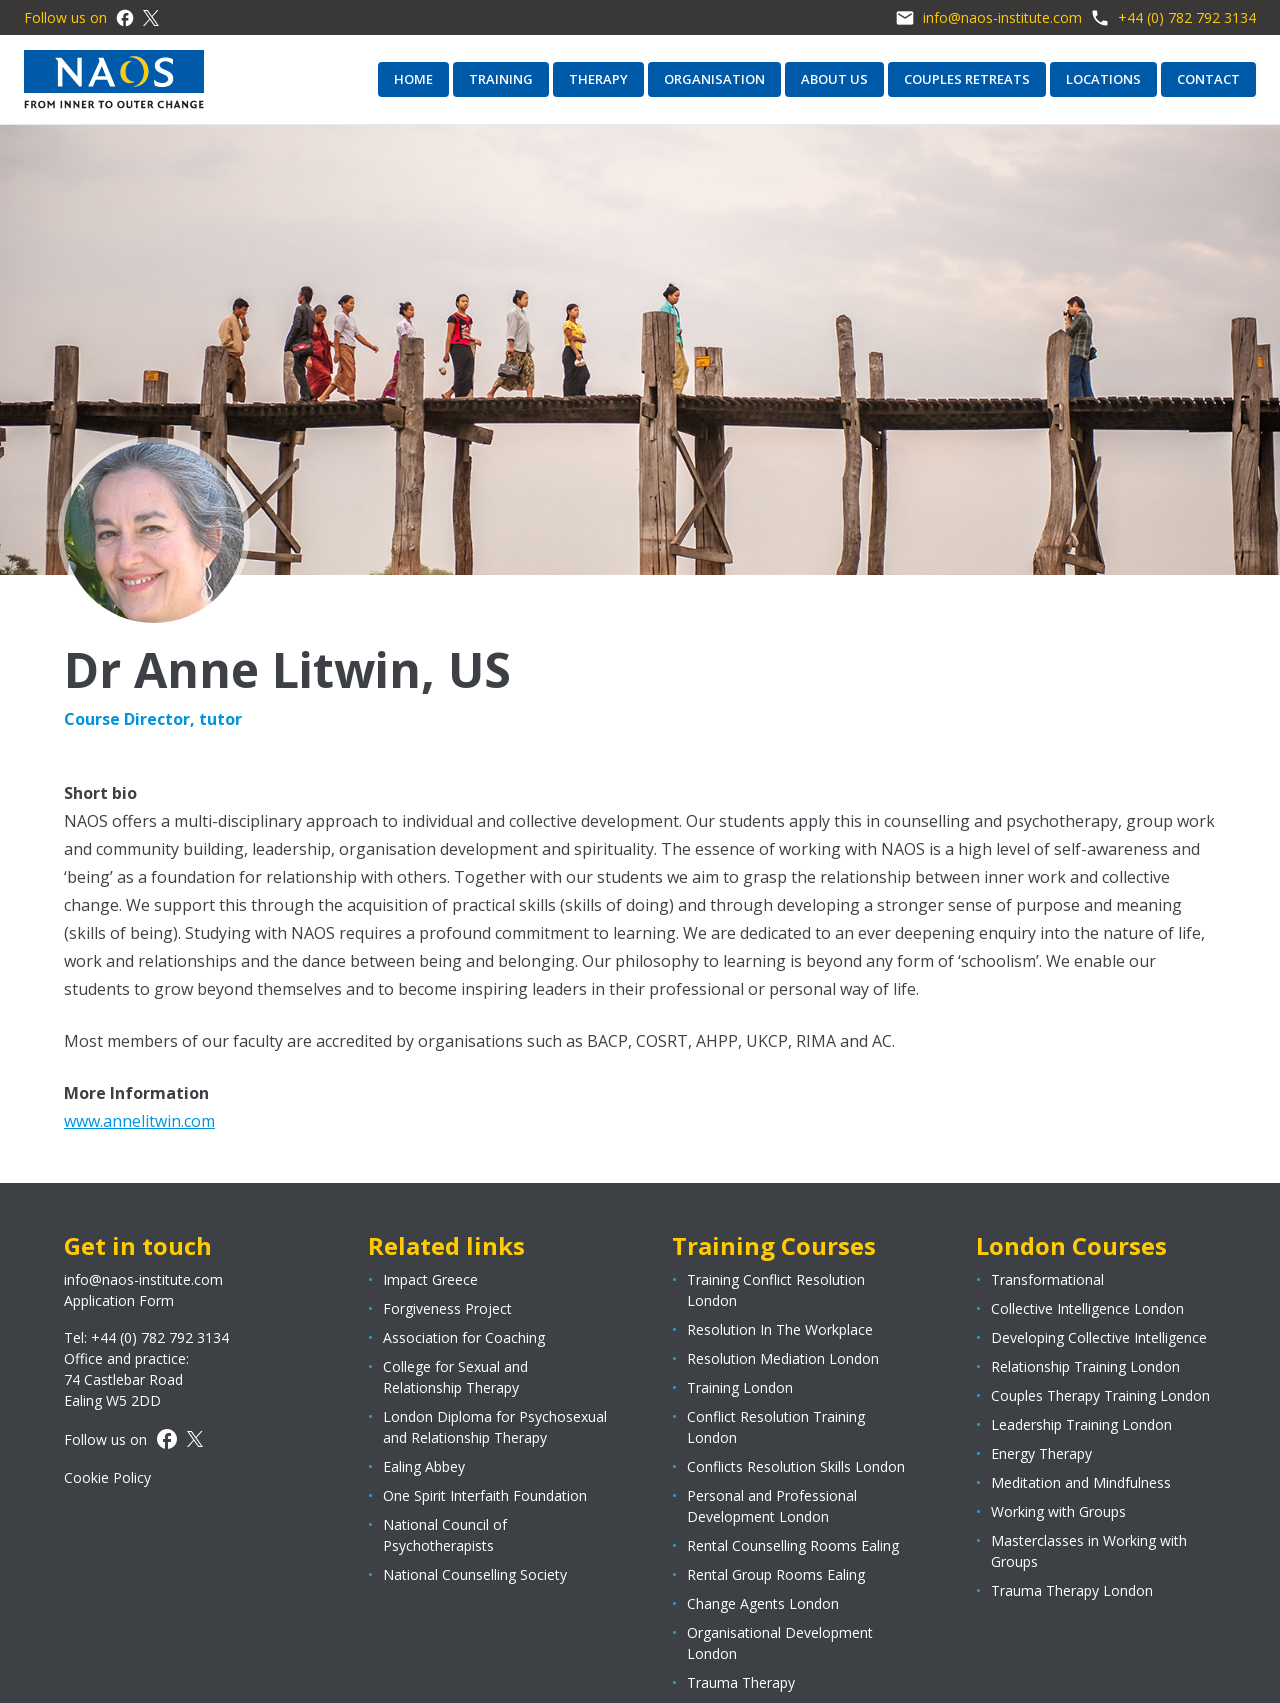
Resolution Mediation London (783, 1358)
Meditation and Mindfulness (1081, 1482)
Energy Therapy (1041, 1453)
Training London (740, 1387)
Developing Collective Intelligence (1099, 1337)
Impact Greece (430, 1279)
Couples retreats (967, 79)
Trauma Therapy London (1072, 1590)
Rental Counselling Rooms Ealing (793, 1545)
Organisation (714, 79)
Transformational (1047, 1279)
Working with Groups (1058, 1511)
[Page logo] (114, 79)
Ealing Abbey (424, 1466)
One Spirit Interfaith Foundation (485, 1495)
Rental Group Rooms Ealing (776, 1574)
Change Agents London (763, 1603)
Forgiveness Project (447, 1308)
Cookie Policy (107, 1477)
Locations (1103, 79)
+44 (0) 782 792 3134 (1173, 18)
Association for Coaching (464, 1337)
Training (501, 79)
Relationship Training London (1085, 1366)
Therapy (598, 79)
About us (834, 79)
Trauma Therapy (741, 1682)
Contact (1208, 79)
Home (413, 79)
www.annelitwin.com (139, 1121)
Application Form (119, 1300)
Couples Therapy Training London (1100, 1395)
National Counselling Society (475, 1574)
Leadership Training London (1081, 1424)
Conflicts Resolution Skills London (796, 1466)
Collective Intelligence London (1087, 1308)
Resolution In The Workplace (780, 1329)
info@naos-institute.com (988, 18)
